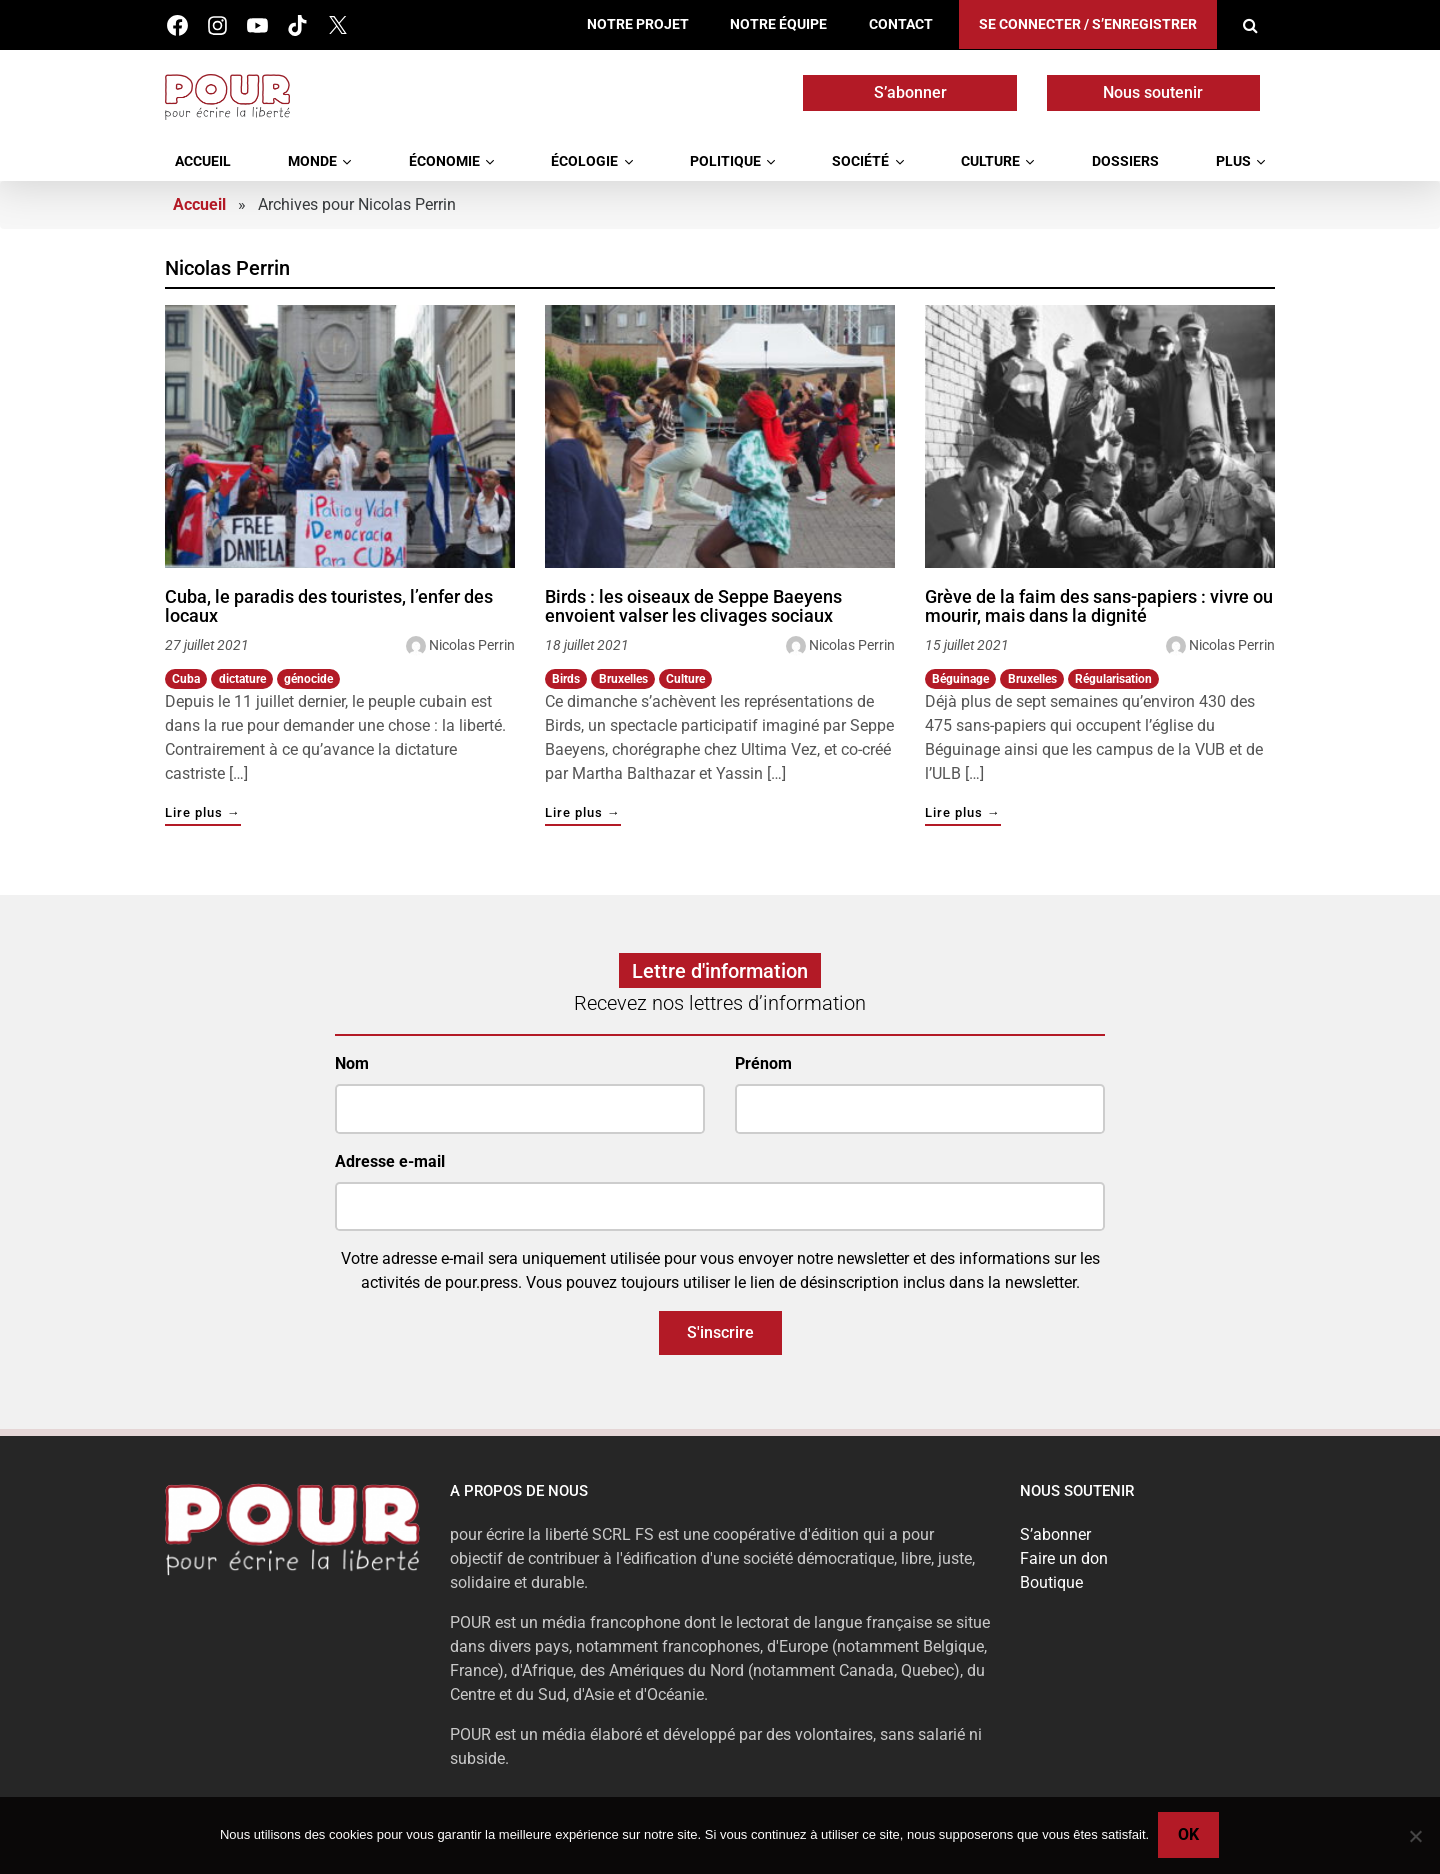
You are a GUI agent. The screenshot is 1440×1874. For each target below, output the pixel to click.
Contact (901, 24)
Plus (1233, 161)
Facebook (177, 25)
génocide (308, 679)
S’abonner (910, 92)
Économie (444, 161)
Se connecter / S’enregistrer (1088, 24)
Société (860, 161)
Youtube (257, 25)
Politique (725, 161)
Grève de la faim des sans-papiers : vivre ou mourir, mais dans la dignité (1099, 606)
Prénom (763, 1063)
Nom (352, 1063)
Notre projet (638, 24)
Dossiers (1125, 161)
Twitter (337, 25)
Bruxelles (623, 679)
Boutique (1051, 1582)
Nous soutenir (1153, 92)
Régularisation (1113, 679)
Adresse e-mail (390, 1161)
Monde (312, 161)
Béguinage (960, 679)
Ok (1189, 1835)
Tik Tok (297, 25)
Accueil (203, 161)
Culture (990, 161)
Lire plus (203, 813)
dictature (242, 679)
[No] (1415, 1836)
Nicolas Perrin (472, 645)
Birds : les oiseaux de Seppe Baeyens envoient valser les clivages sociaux (693, 606)
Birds (566, 679)
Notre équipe (778, 24)
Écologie (584, 161)
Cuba (186, 679)
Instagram (217, 25)
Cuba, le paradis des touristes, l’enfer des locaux (329, 606)
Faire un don (1064, 1558)
